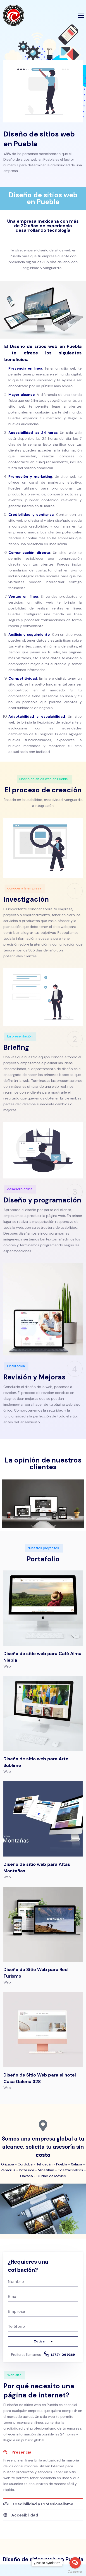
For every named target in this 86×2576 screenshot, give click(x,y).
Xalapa (76, 2164)
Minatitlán (46, 2170)
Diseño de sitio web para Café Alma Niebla (42, 1657)
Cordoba (25, 2164)
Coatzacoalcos (70, 2170)
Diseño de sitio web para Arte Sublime (35, 1762)
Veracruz (7, 2170)
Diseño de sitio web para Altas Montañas (36, 1867)
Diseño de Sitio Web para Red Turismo (35, 1973)
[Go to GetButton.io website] (75, 2571)
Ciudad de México (51, 2176)
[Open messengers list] (75, 2563)
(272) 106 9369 (63, 2355)
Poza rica (26, 2170)
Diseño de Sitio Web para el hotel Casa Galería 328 (39, 2078)
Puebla (74, 346)
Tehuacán (44, 2164)
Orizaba (7, 2164)
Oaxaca (26, 2176)
